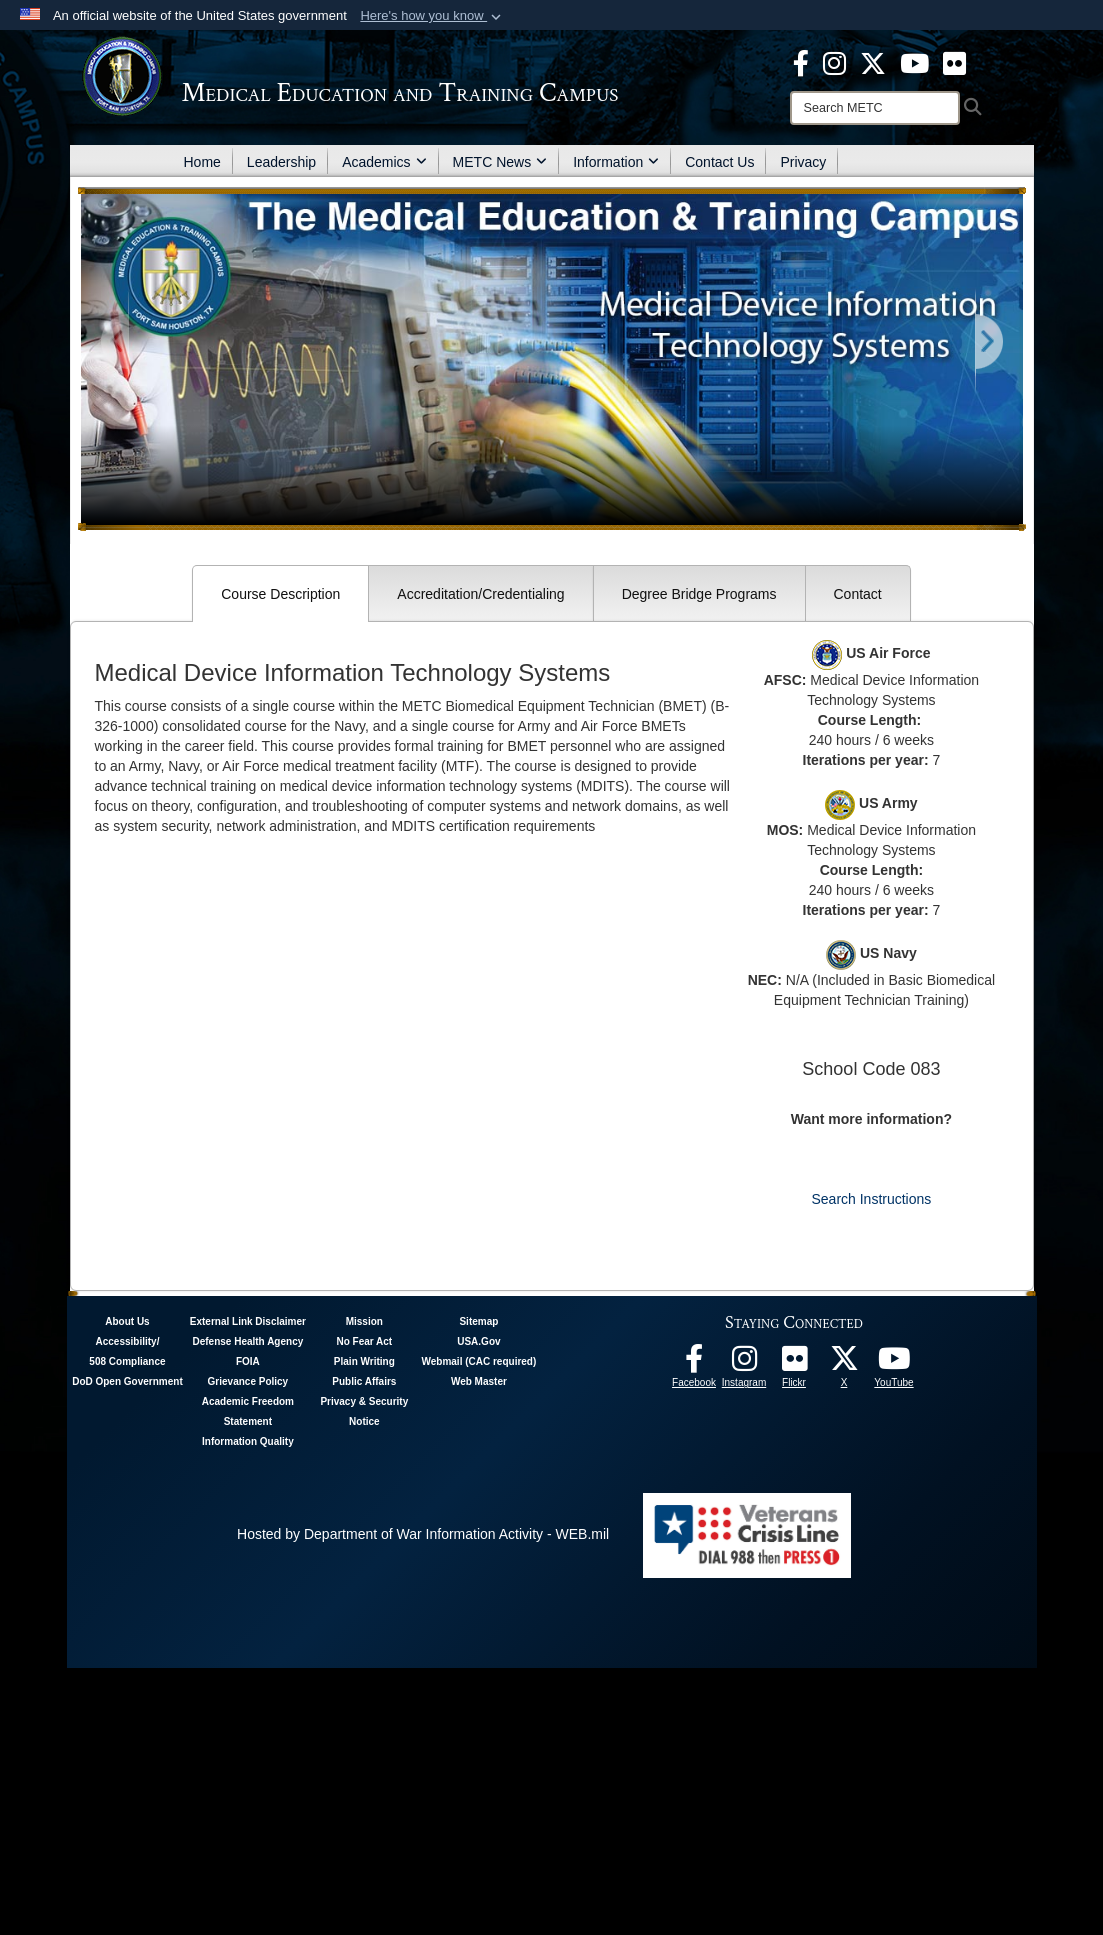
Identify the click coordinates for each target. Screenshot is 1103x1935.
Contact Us (719, 162)
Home (202, 162)
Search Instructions (871, 1199)
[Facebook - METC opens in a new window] (801, 62)
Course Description (280, 594)
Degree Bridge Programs (699, 594)
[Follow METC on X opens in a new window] (844, 1364)
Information (616, 162)
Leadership (281, 162)
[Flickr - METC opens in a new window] (954, 62)
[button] (432, 16)
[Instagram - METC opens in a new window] (834, 62)
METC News (500, 162)
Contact (858, 594)
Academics (384, 162)
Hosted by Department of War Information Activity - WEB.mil (423, 1534)
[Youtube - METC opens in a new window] (914, 62)
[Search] (875, 108)
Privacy (803, 162)
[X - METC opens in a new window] (873, 62)
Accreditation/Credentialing (480, 594)
